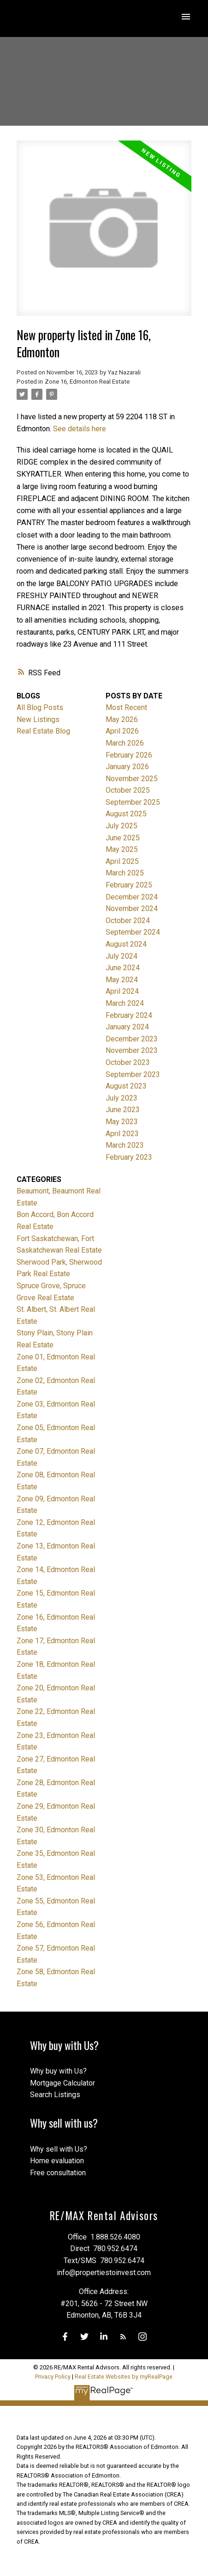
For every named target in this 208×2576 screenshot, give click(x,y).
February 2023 (129, 1157)
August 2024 (126, 944)
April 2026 (122, 731)
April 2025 (122, 861)
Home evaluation (57, 2160)
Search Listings (55, 2094)
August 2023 (126, 1086)
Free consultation (58, 2172)
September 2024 (133, 932)
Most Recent (126, 707)
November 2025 (132, 778)
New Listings (38, 719)
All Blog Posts (40, 707)
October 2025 (128, 790)
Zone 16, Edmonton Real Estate (87, 381)
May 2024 (122, 979)
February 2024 (129, 1015)
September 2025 (133, 802)
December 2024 (132, 897)
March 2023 (125, 1145)
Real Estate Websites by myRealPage (123, 2376)
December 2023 (132, 1038)
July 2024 (121, 956)
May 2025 (122, 849)
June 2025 (123, 837)
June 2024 (123, 967)
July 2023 (121, 1098)
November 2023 (132, 1050)
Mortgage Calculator (62, 2083)
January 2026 (127, 766)
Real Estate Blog (43, 731)
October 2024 (128, 920)
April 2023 (122, 1133)
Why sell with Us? (58, 2149)
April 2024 (122, 991)
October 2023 (128, 1062)
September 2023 (133, 1074)
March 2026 (125, 743)
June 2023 (123, 1109)
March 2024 (125, 1003)
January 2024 (127, 1026)
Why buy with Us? (58, 2071)
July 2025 (121, 825)
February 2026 (129, 755)
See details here (79, 428)
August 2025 (126, 813)
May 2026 (122, 719)
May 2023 (122, 1121)
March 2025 (125, 873)
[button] (65, 2336)
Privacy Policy (53, 2376)
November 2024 (132, 908)
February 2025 (129, 885)
